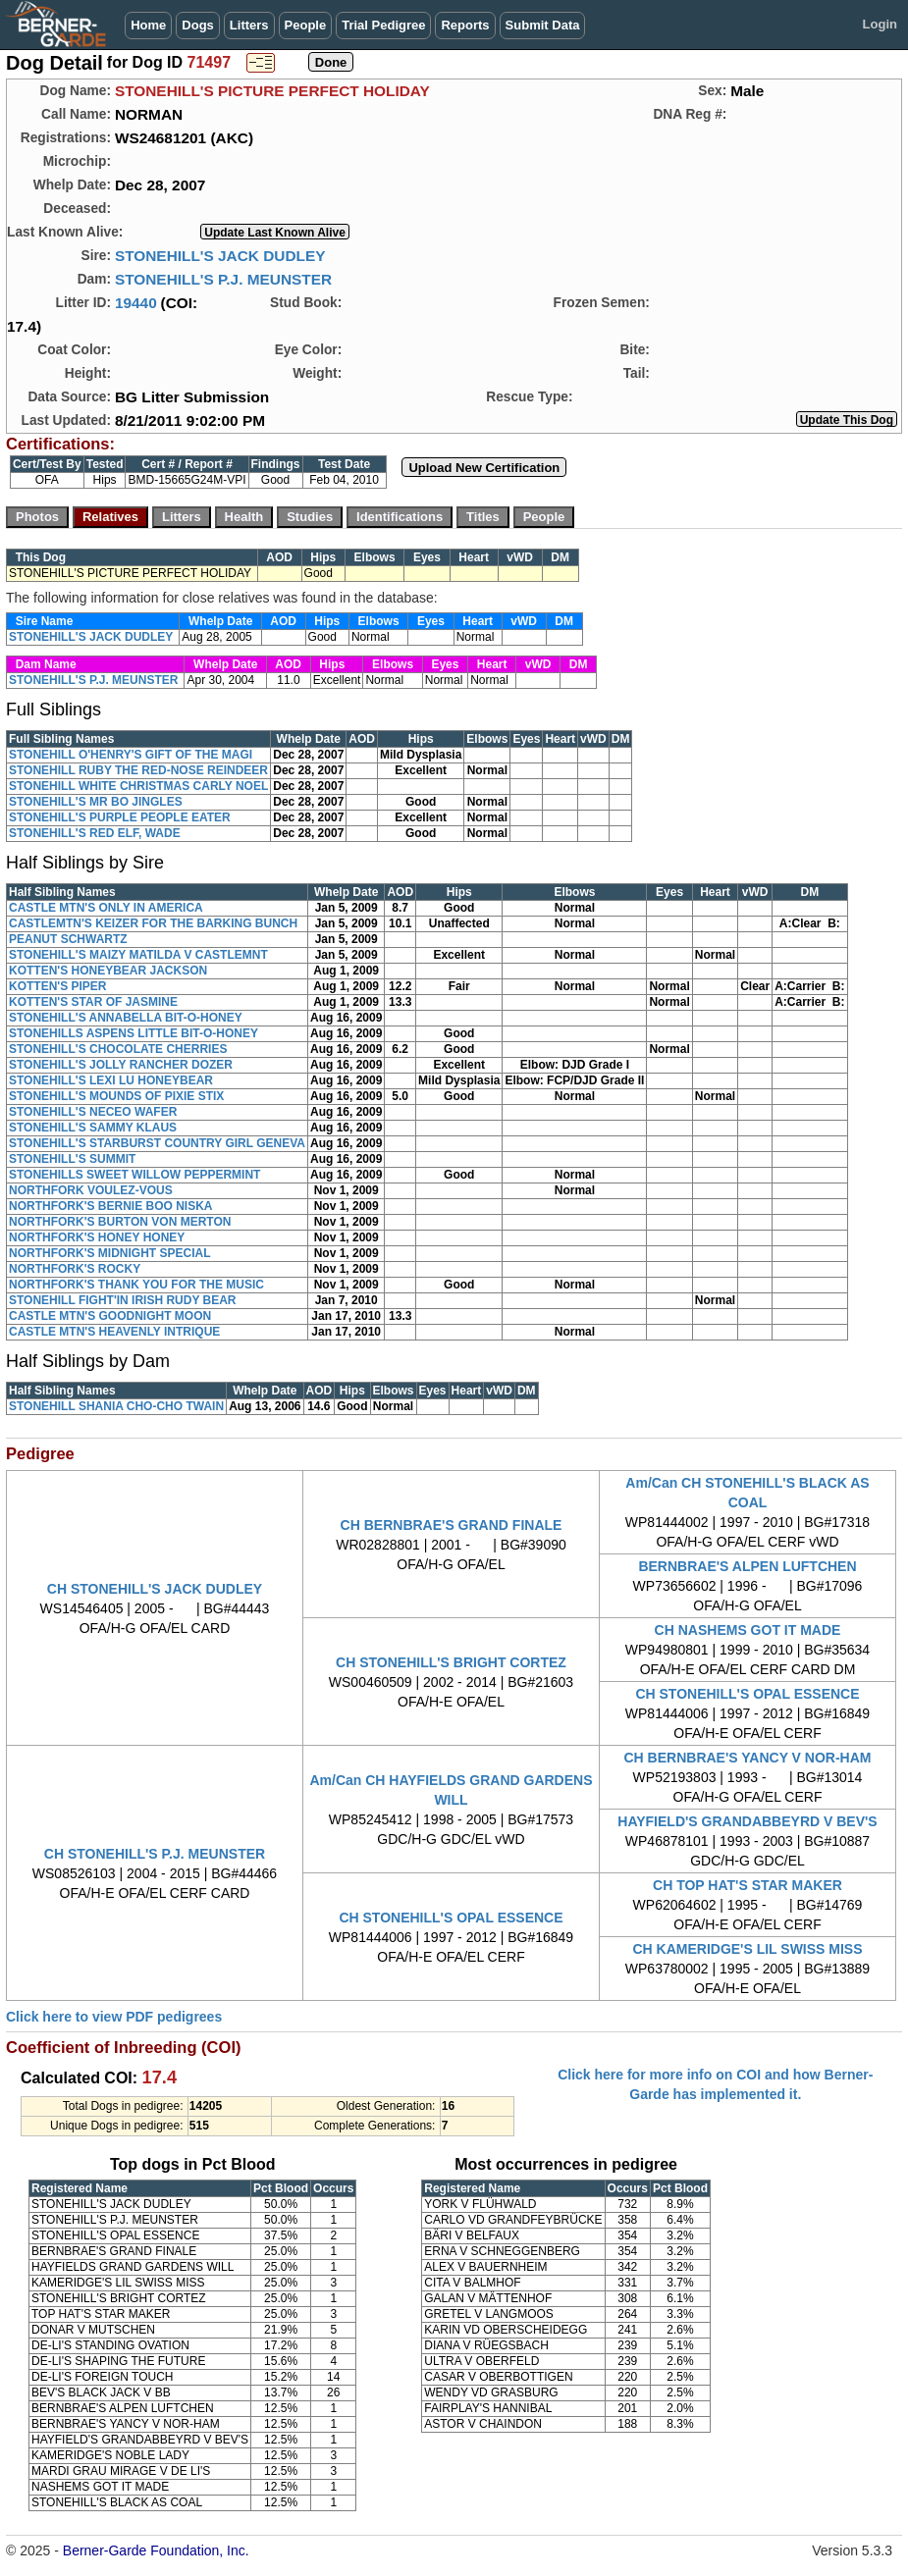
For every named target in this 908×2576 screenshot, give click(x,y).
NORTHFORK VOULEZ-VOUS (91, 1190)
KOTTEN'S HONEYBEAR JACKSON (108, 970)
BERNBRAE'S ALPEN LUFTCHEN (747, 1566)
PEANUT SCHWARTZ (68, 939)
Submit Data (543, 25)
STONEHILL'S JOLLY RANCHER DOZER (121, 1065)
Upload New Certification (484, 467)
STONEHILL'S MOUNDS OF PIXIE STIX (116, 1096)
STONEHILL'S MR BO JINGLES (96, 802)
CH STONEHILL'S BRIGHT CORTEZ (451, 1662)
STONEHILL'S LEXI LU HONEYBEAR (111, 1080)
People (306, 25)
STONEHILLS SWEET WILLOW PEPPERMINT (134, 1175)
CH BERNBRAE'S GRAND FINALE (451, 1525)
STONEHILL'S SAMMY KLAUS (93, 1127)
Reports (465, 25)
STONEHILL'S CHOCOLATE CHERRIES (118, 1049)
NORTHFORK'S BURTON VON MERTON (120, 1222)
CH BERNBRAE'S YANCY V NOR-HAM (748, 1757)
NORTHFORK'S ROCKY (74, 1269)
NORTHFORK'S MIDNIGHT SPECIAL (110, 1253)
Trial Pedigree (383, 25)
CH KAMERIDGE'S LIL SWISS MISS (747, 1949)
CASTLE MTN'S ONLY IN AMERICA (106, 908)
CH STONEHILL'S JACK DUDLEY (154, 1589)
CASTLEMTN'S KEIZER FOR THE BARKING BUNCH (153, 923)
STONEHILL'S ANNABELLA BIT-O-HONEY (125, 1018)
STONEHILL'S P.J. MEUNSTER (223, 279)
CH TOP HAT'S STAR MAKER (747, 1885)
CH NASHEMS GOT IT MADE (748, 1630)
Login (880, 24)
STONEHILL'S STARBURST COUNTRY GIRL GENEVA (157, 1143)
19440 (136, 302)
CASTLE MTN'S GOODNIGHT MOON (110, 1316)
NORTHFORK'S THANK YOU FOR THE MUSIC (136, 1284)
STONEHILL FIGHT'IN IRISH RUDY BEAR (123, 1300)
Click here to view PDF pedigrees (114, 2016)
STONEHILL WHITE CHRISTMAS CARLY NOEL (138, 786)
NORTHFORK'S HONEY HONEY (97, 1237)
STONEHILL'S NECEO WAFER (93, 1112)
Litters (249, 25)
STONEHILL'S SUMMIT (72, 1159)
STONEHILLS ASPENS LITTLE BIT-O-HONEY (133, 1033)
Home (148, 25)
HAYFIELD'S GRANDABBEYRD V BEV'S (747, 1821)
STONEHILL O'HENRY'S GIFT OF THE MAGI (130, 755)
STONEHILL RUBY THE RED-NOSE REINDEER (138, 770)
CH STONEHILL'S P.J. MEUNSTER (154, 1854)
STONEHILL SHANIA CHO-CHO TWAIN (116, 1406)
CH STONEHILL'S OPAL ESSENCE (747, 1694)
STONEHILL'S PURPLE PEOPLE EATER (120, 817)
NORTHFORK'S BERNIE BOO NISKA (111, 1206)
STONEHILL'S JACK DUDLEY (220, 255)
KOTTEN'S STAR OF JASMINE (93, 1002)
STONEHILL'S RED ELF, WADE (95, 833)
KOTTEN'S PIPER (58, 986)
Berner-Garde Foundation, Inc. (156, 2550)
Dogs (198, 25)
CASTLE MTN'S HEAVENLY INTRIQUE (114, 1332)
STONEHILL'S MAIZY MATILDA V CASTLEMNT (138, 955)
